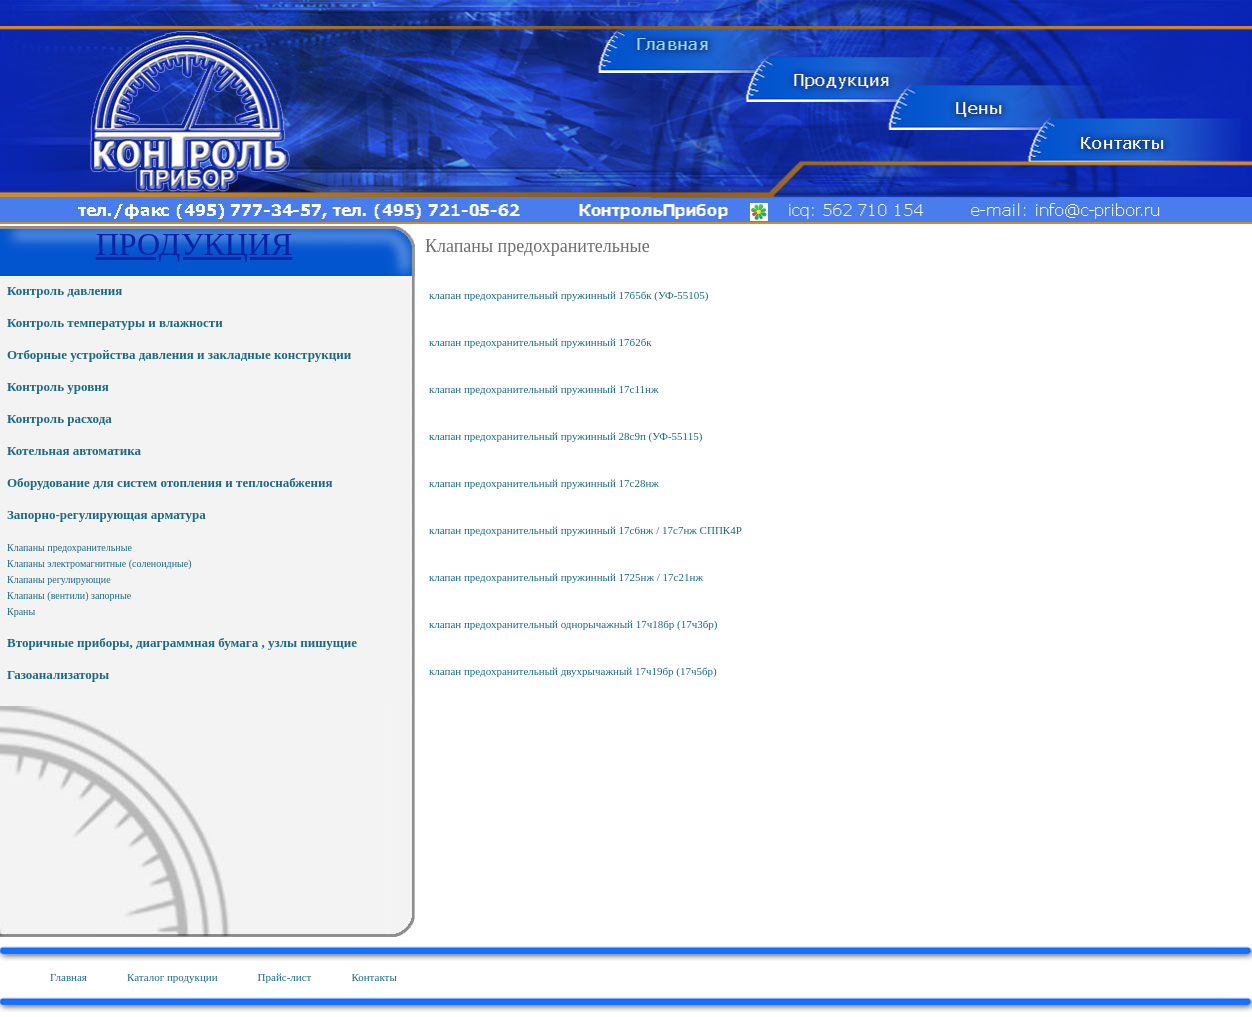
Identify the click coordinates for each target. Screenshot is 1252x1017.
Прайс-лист (285, 977)
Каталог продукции (172, 977)
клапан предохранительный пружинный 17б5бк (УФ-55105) (569, 295)
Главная (68, 977)
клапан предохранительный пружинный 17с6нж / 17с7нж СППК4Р (585, 530)
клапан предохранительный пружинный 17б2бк (540, 342)
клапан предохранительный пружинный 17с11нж (544, 389)
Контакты (373, 977)
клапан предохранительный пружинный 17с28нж (544, 483)
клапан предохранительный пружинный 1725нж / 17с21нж (566, 577)
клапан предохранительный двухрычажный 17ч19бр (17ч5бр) (573, 671)
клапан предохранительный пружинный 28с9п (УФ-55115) (565, 436)
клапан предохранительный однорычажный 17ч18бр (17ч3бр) (573, 624)
